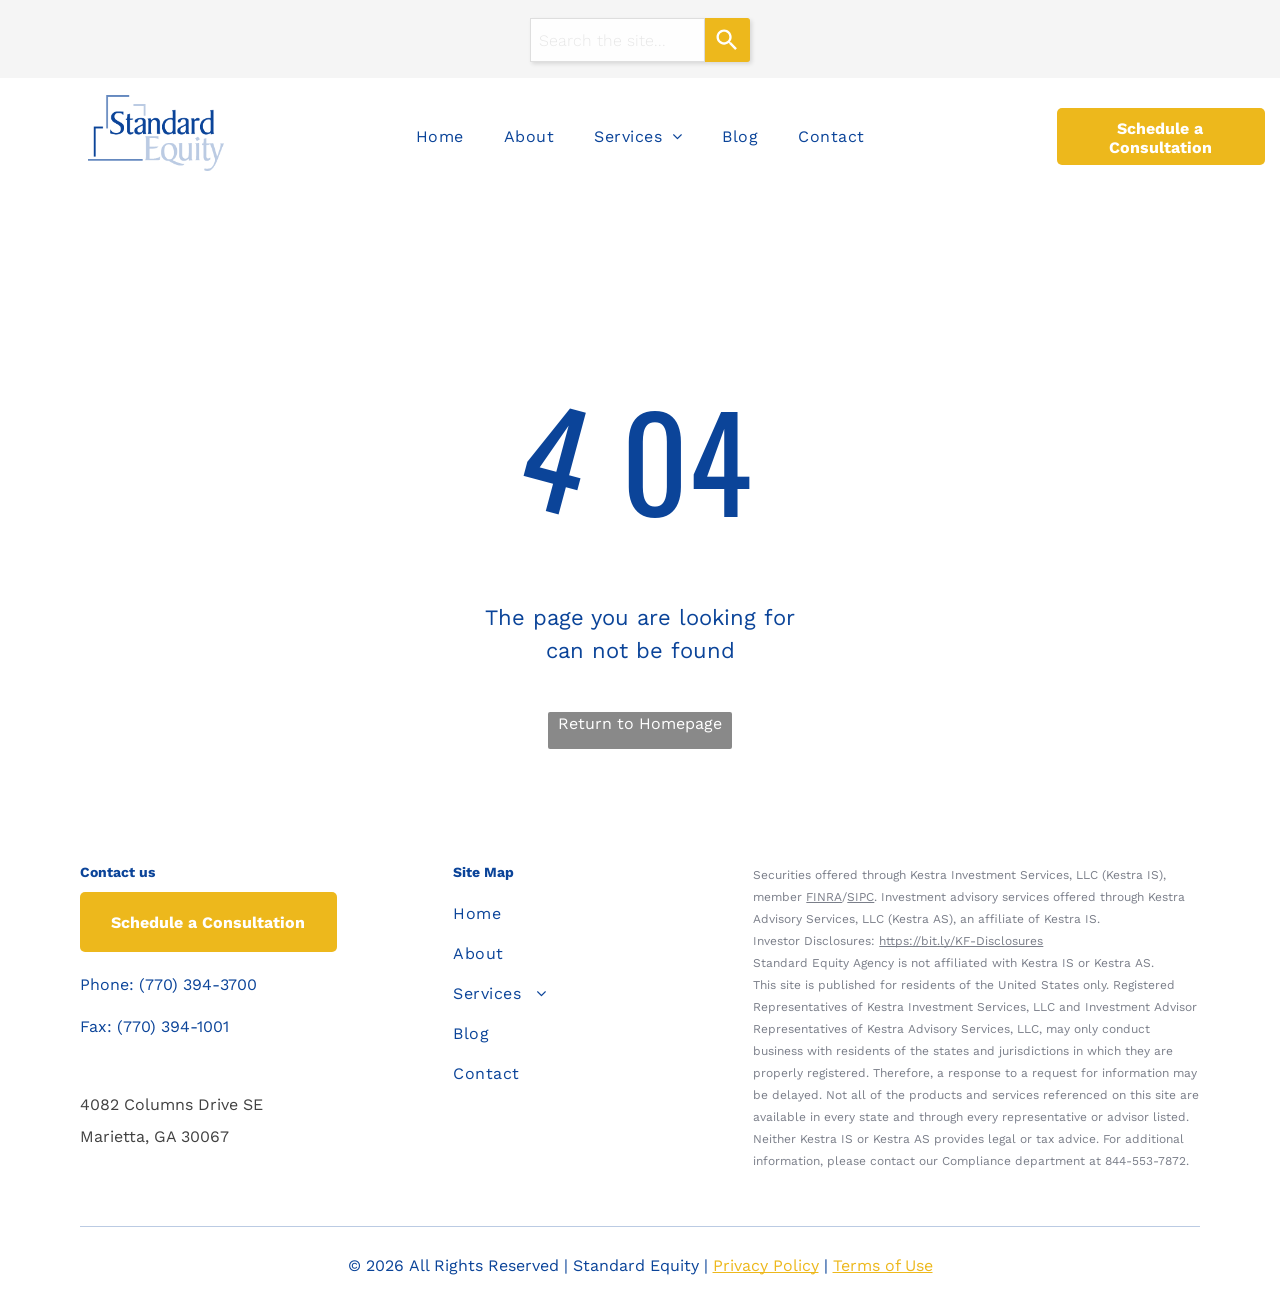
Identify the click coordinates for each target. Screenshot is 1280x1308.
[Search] (727, 40)
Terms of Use (883, 1265)
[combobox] (617, 40)
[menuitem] (440, 137)
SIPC (860, 897)
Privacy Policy (766, 1265)
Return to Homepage (640, 723)
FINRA (824, 897)
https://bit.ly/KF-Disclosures (961, 941)
